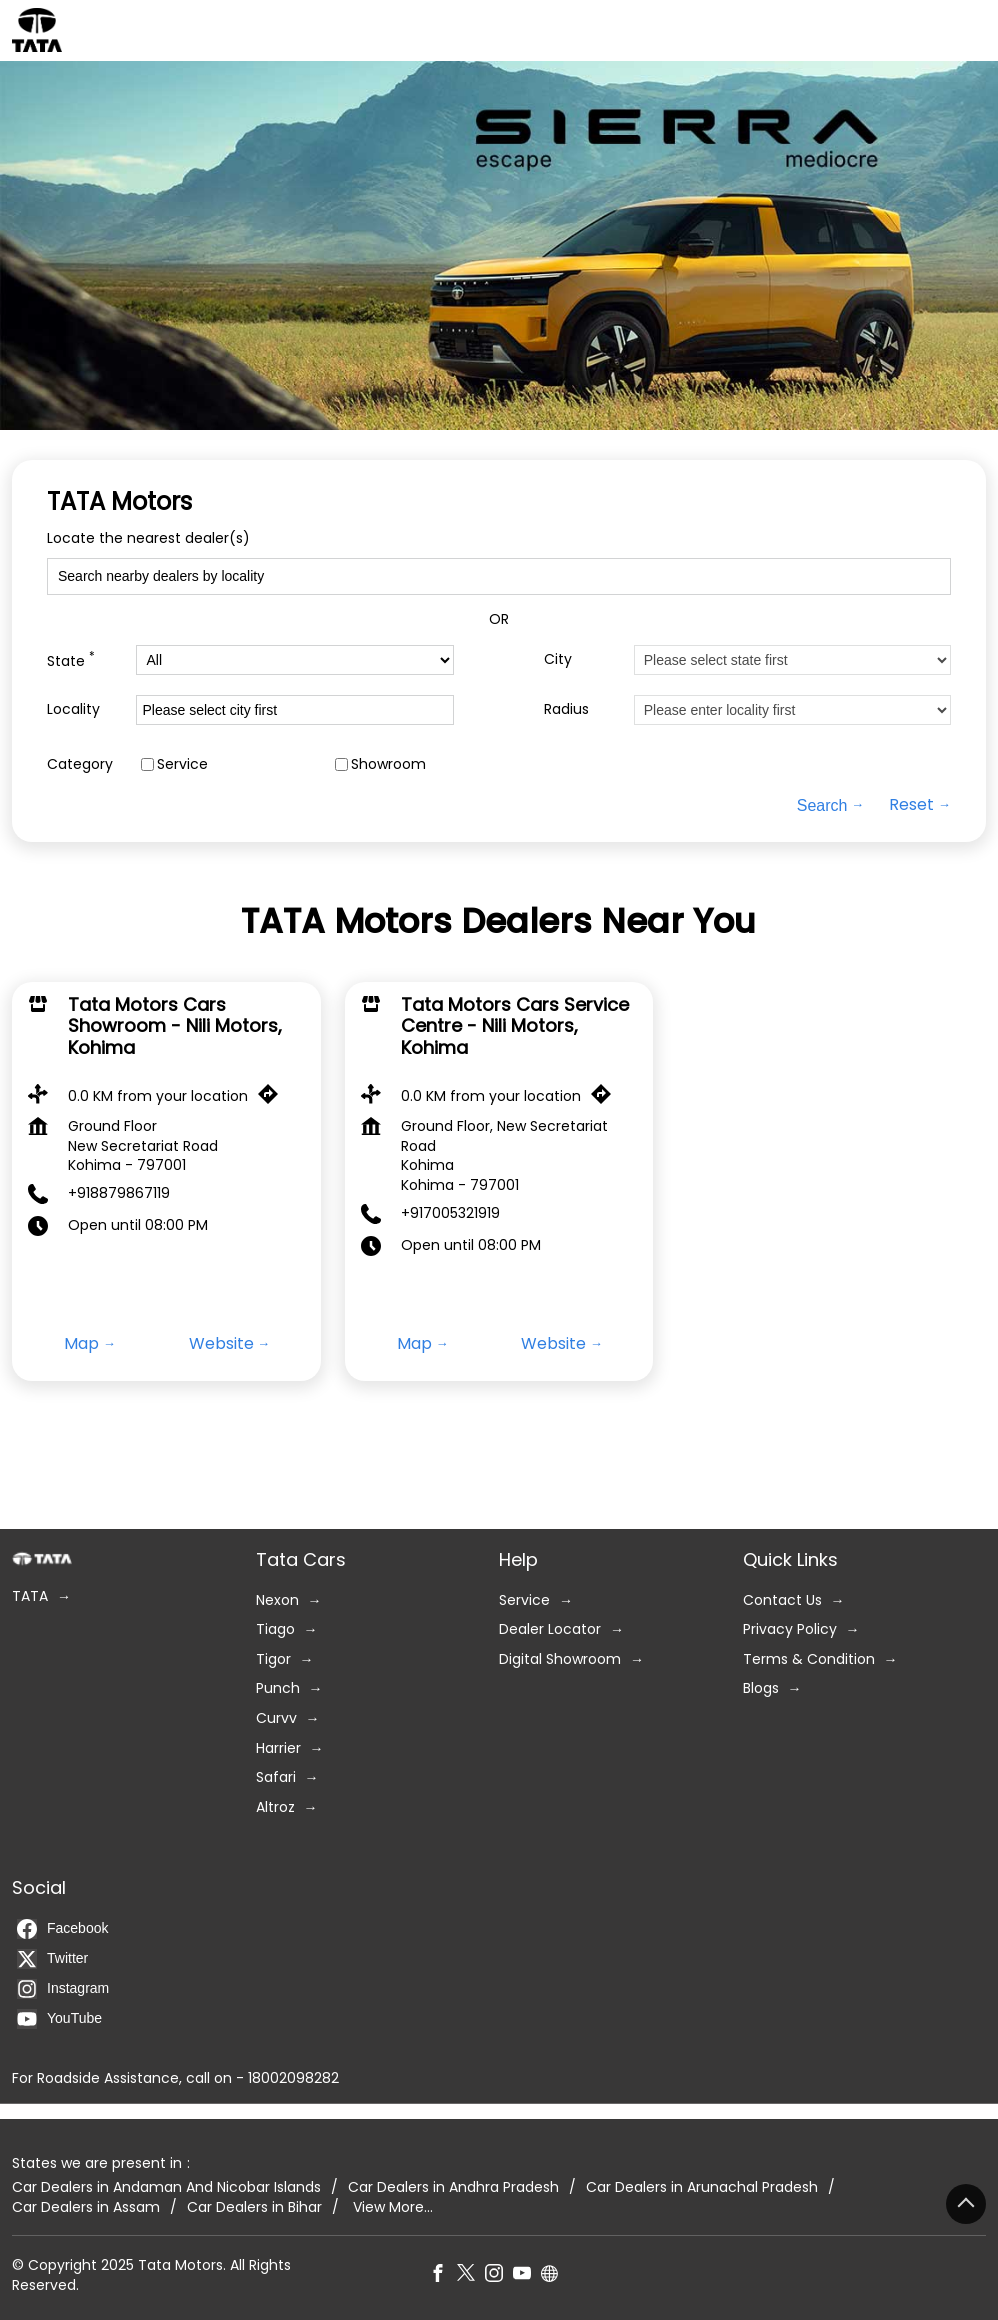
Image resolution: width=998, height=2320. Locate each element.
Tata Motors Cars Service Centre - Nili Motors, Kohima (515, 1026)
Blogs (761, 1688)
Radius (566, 708)
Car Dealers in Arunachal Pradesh (702, 2187)
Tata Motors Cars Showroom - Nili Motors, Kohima (175, 1026)
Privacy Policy (790, 1629)
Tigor (273, 1659)
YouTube (59, 2019)
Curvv (276, 1718)
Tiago (275, 1629)
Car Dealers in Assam (86, 2207)
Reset (911, 805)
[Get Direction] (273, 1099)
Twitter (52, 1959)
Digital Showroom (560, 1659)
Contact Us (782, 1599)
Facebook (62, 1929)
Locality (73, 708)
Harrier (278, 1747)
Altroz (275, 1807)
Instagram (63, 1989)
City (558, 658)
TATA (30, 1596)
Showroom (388, 763)
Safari (276, 1777)
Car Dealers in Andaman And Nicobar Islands (166, 2187)
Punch (278, 1688)
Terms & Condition (809, 1659)
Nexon (277, 1599)
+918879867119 (119, 1193)
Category (80, 763)
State (71, 659)
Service (182, 763)
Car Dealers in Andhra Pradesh (453, 2187)
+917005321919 (450, 1213)
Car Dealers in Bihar (254, 2207)
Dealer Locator (550, 1629)
